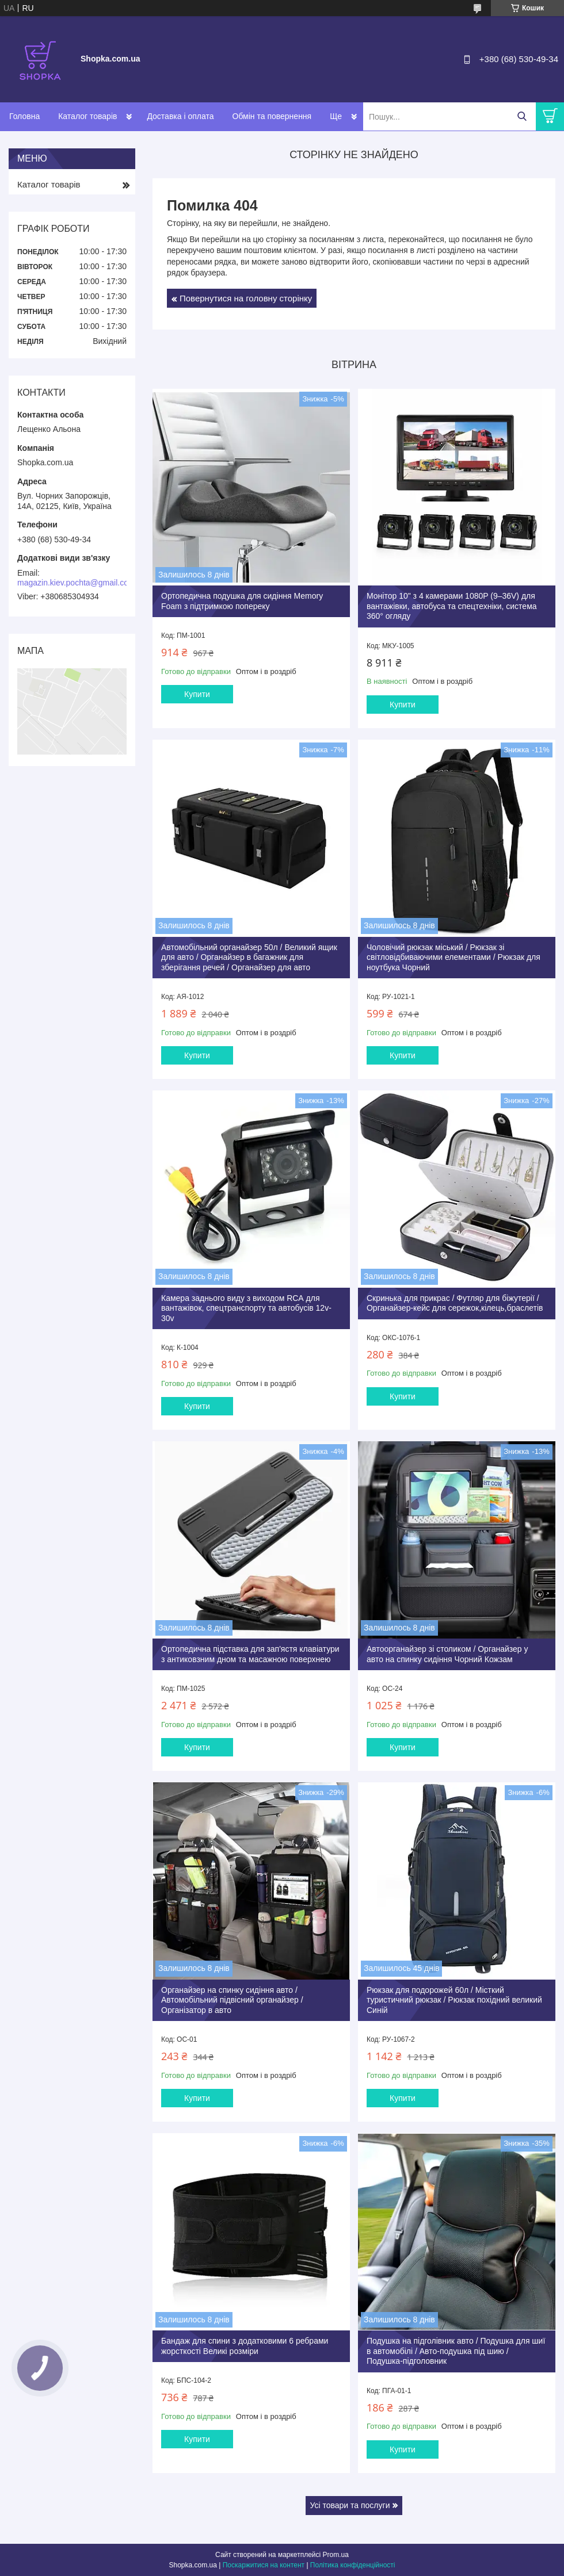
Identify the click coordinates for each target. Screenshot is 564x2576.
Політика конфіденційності (352, 2565)
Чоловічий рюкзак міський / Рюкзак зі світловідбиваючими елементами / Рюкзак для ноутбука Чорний (453, 957)
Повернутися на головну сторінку (246, 298)
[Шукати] (522, 116)
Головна (24, 116)
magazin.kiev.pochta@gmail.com (76, 582)
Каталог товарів (87, 116)
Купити (197, 694)
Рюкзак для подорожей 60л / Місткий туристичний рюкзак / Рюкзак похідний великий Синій (454, 2000)
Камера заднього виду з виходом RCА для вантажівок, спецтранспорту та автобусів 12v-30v (246, 1308)
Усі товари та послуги (350, 2505)
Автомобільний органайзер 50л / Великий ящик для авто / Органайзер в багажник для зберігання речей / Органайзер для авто (249, 957)
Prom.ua (336, 2555)
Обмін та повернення (272, 116)
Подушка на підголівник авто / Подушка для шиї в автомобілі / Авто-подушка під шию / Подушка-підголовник (456, 2351)
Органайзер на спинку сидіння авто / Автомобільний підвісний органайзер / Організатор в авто (232, 2000)
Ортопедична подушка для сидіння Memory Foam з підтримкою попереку (242, 601)
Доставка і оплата (180, 116)
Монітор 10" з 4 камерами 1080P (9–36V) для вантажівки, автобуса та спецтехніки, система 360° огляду (452, 606)
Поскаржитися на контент (263, 2565)
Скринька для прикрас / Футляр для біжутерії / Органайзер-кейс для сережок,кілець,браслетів (455, 1303)
